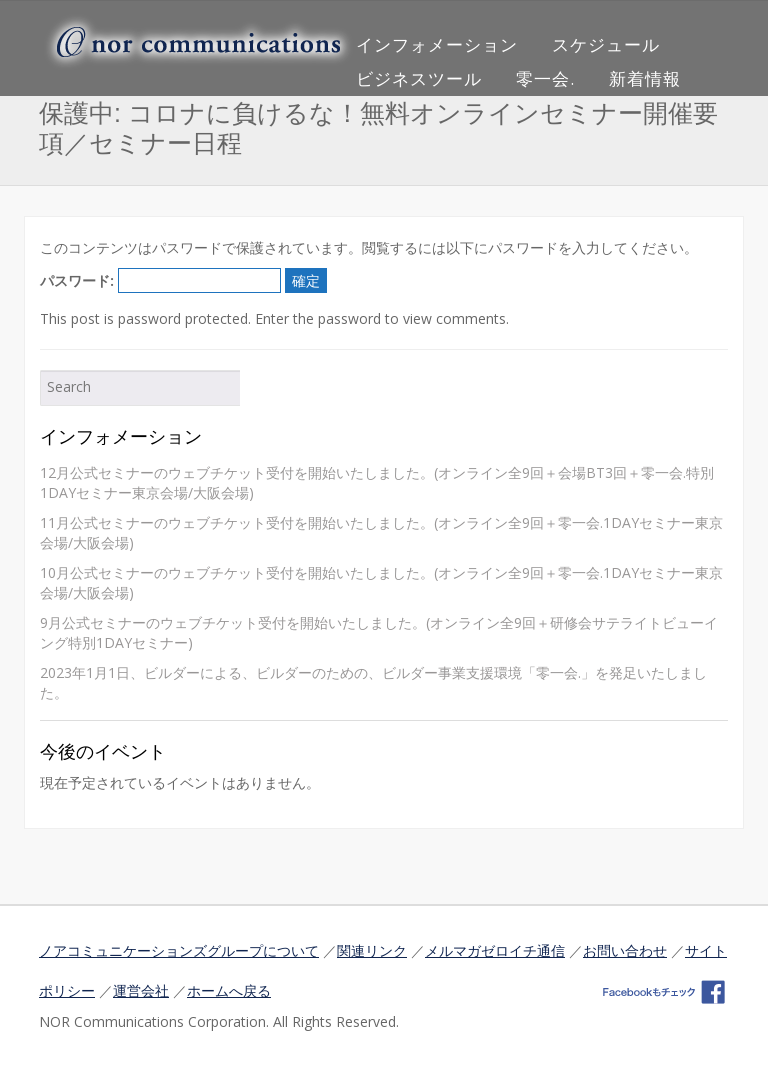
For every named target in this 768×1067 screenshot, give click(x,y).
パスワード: (160, 280)
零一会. (545, 78)
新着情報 (645, 78)
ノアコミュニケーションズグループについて (179, 950)
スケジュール (606, 44)
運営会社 (141, 990)
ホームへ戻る (229, 990)
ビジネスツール (419, 78)
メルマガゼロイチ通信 (495, 950)
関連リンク (372, 950)
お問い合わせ (625, 950)
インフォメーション (437, 44)
